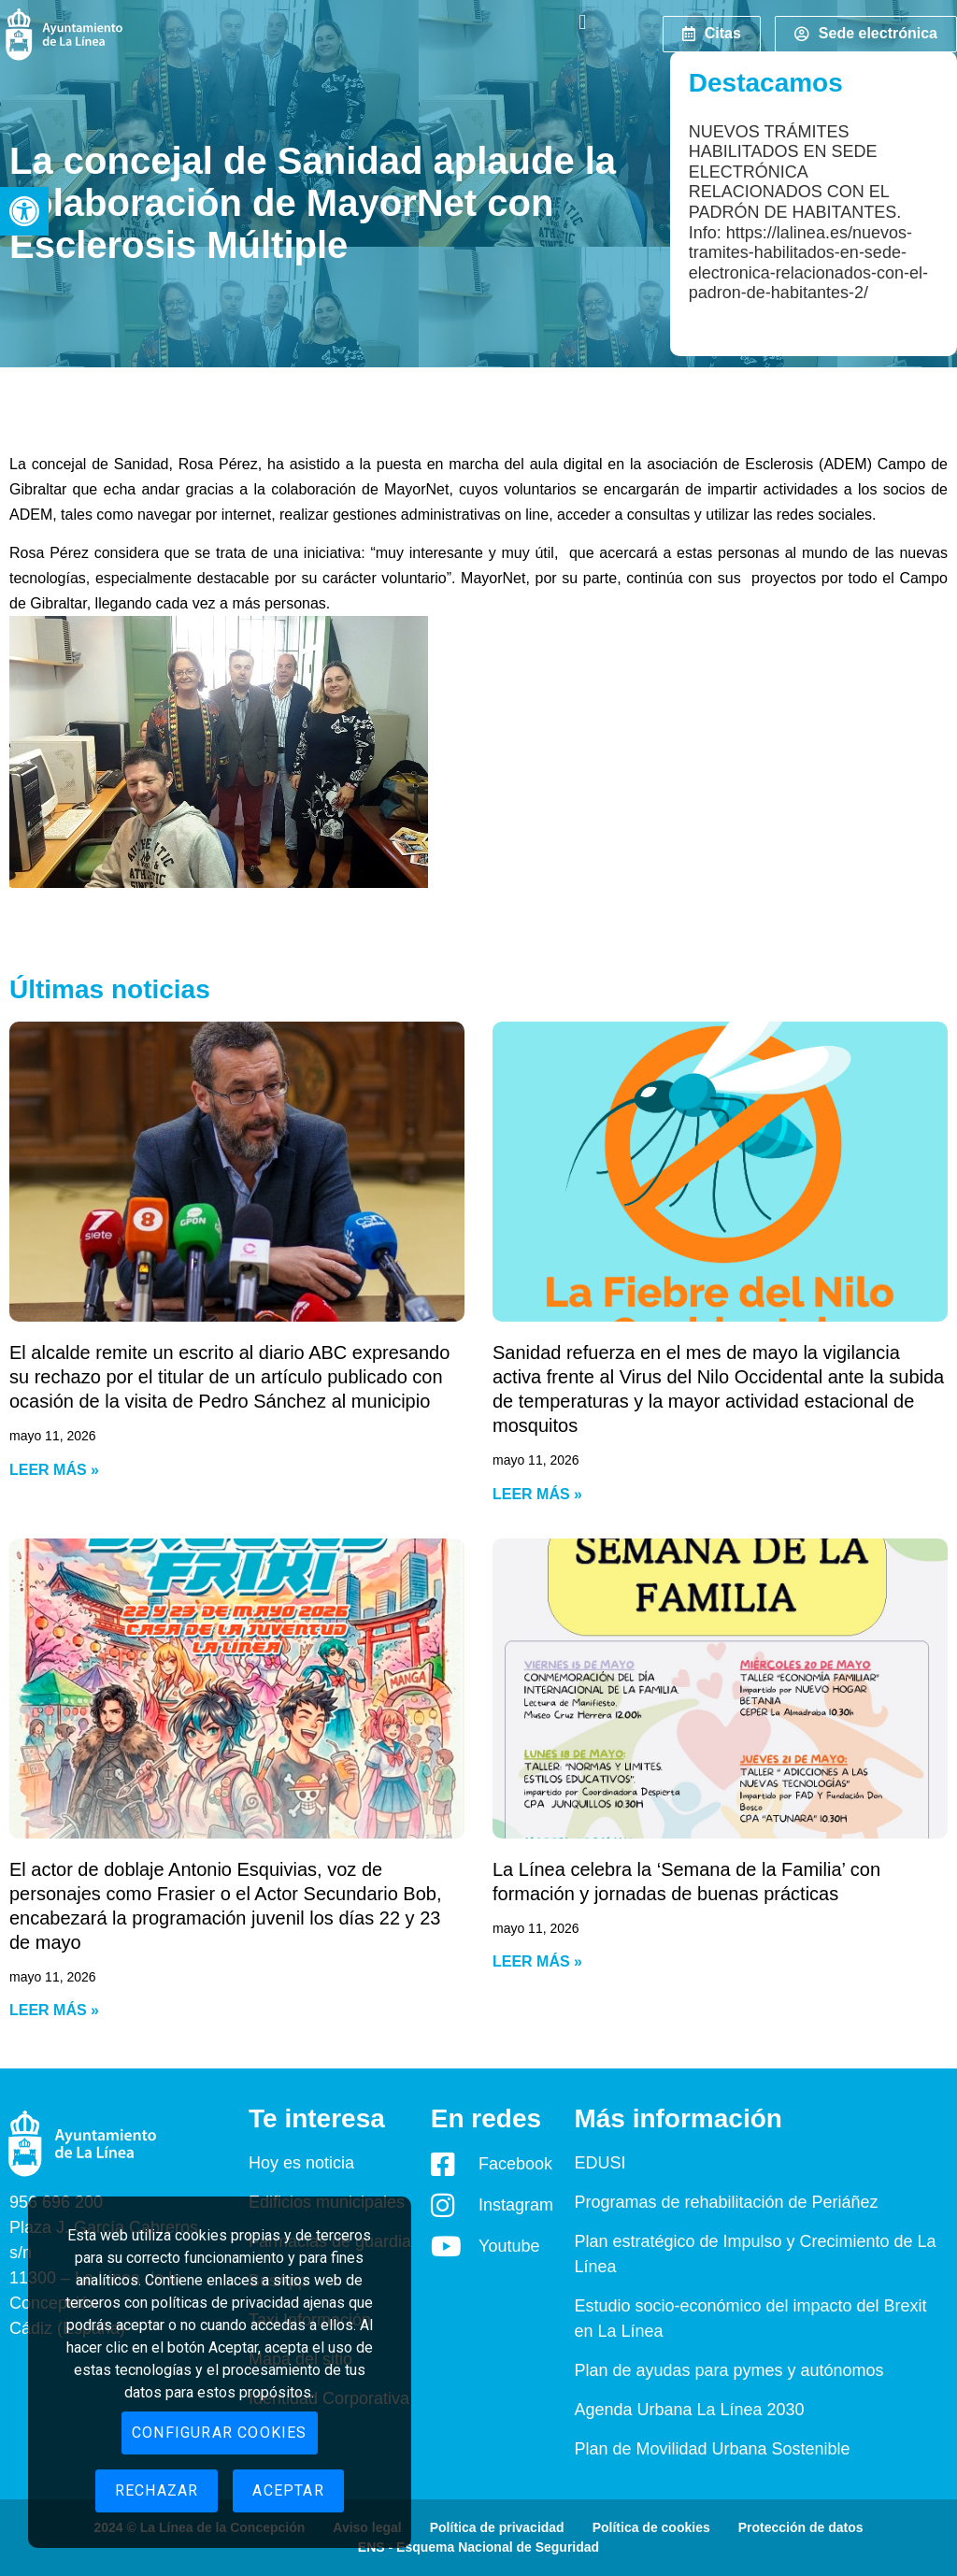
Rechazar (157, 2490)
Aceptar (287, 2490)
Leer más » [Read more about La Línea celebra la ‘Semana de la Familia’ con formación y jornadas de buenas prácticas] (537, 1961)
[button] (24, 211)
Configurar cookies (219, 2432)
